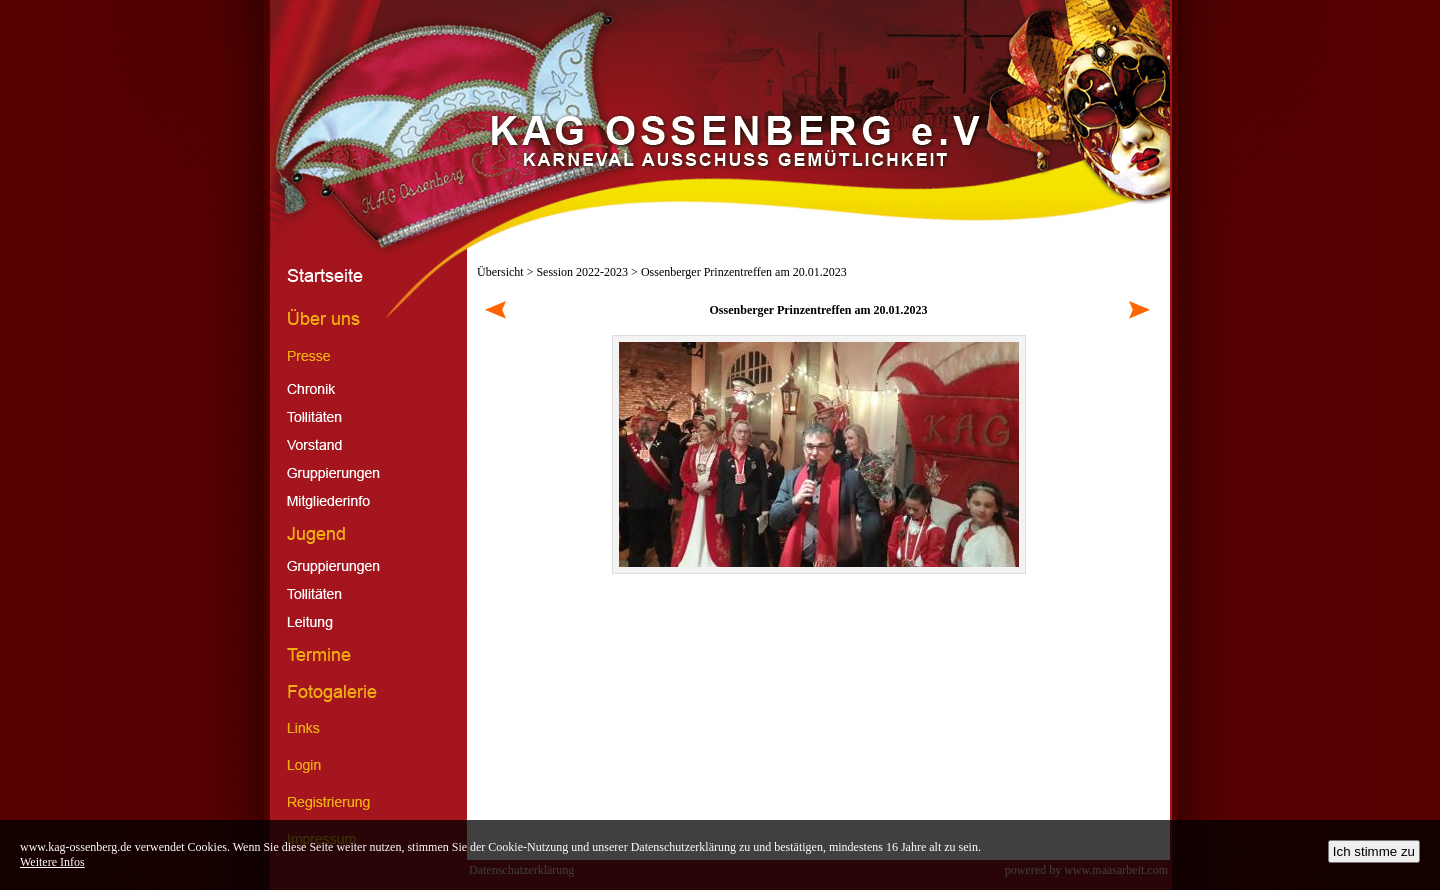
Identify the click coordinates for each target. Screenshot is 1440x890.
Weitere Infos (52, 862)
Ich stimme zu (1374, 851)
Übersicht (500, 272)
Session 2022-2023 (582, 272)
